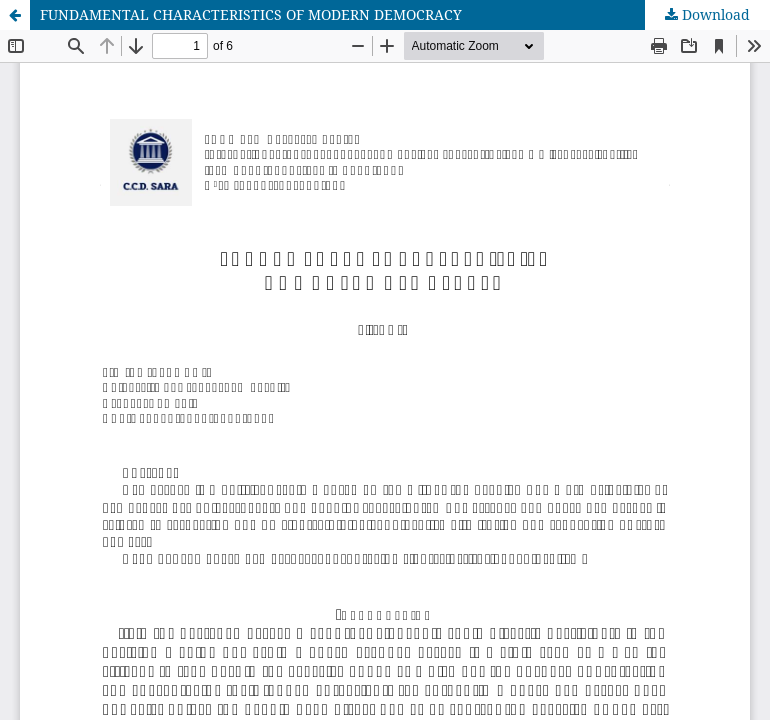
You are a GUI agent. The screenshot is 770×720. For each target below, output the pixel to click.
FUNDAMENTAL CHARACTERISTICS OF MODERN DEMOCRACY (251, 14)
